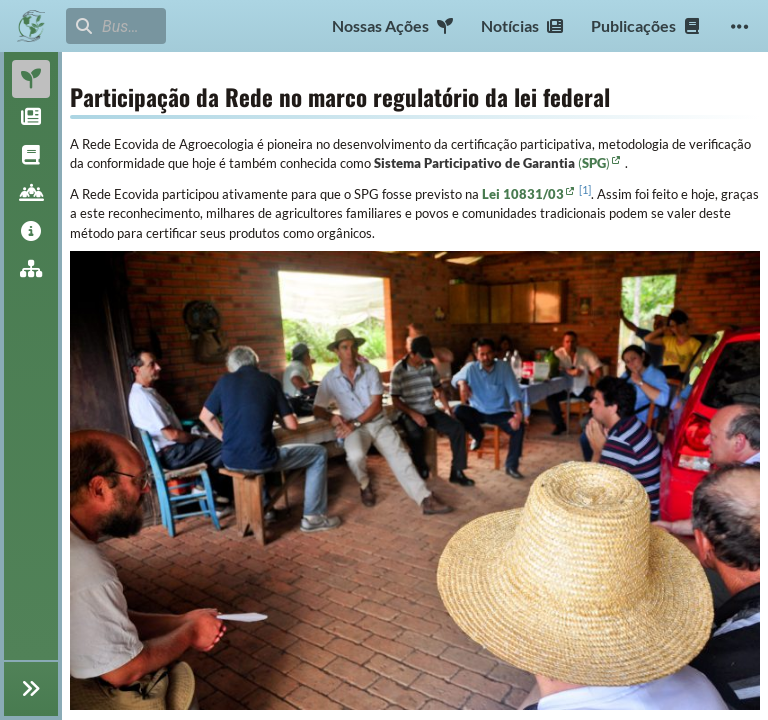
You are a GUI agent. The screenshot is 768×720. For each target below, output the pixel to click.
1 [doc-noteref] (585, 189)
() (594, 163)
